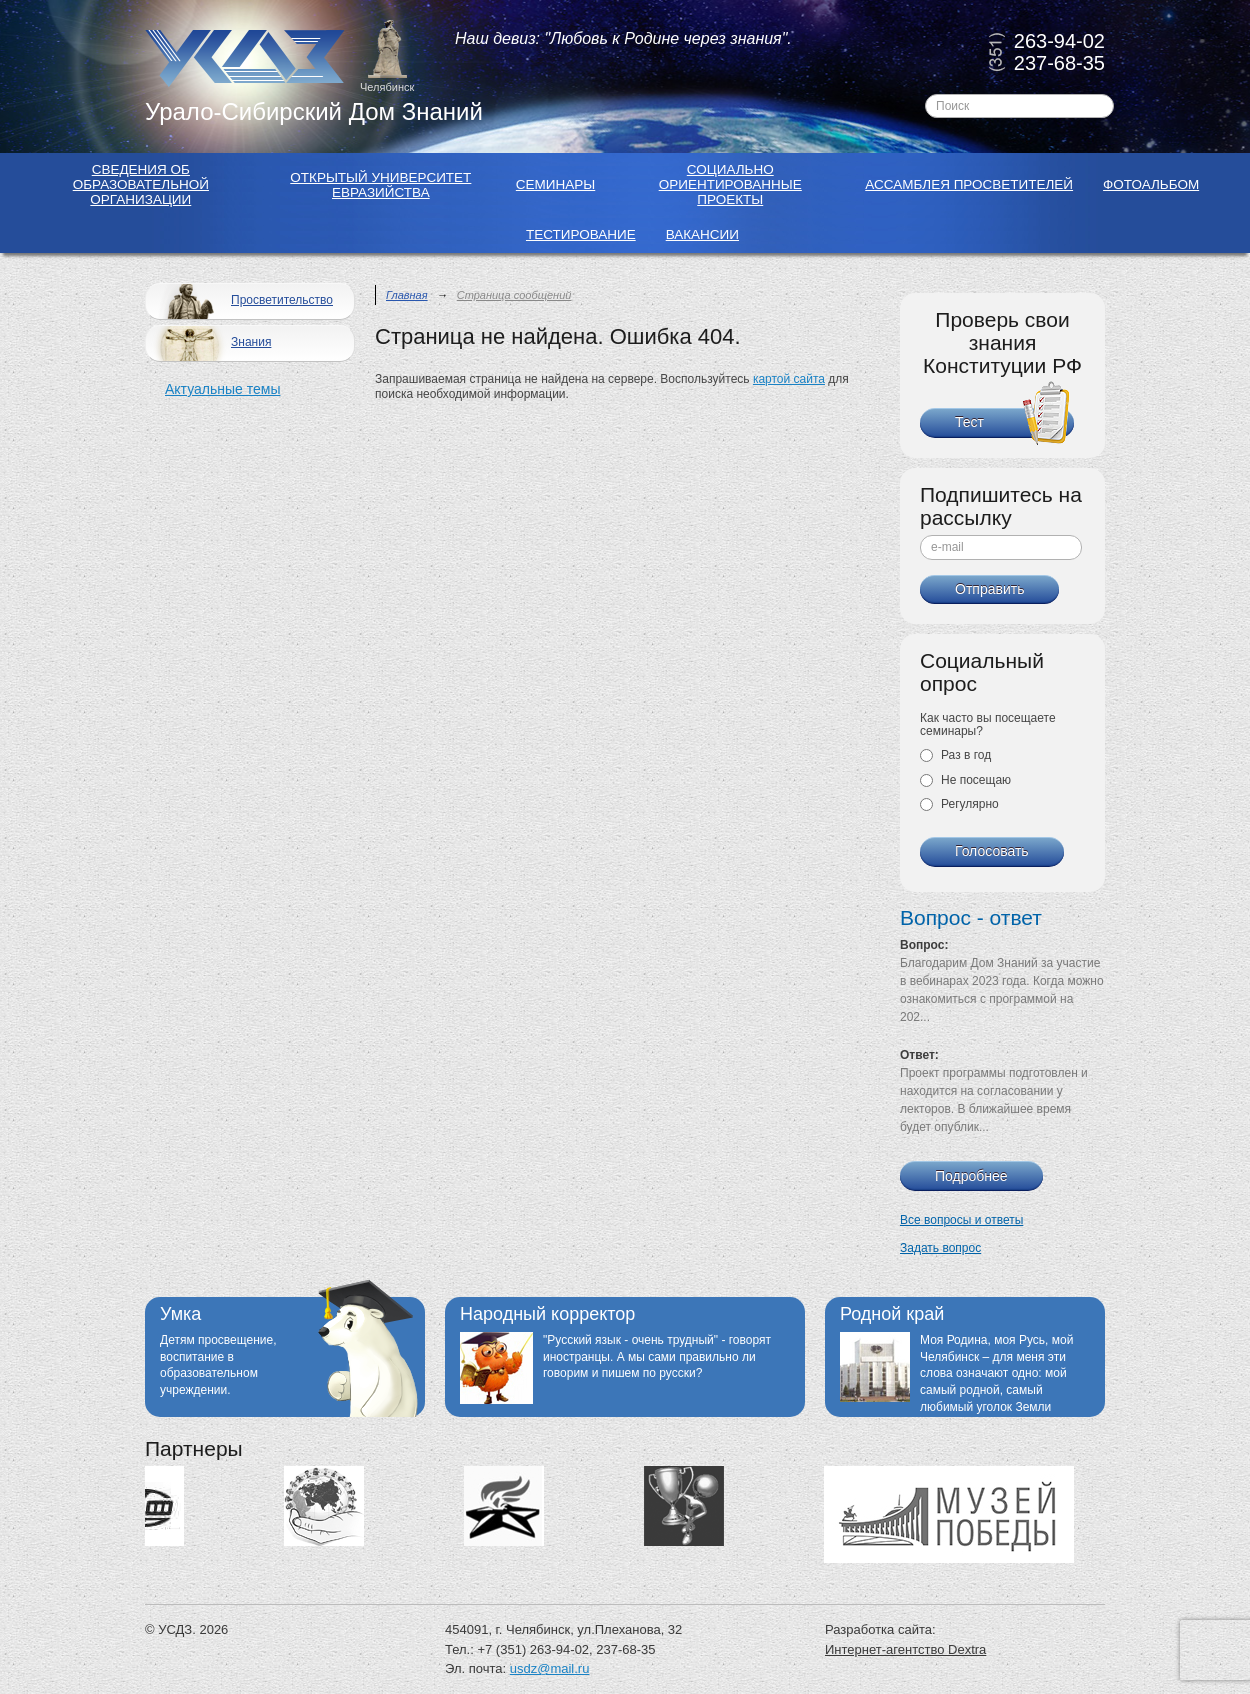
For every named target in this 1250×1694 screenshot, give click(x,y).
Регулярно (959, 804)
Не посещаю (965, 780)
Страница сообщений (514, 295)
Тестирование (581, 234)
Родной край (892, 1314)
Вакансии (702, 234)
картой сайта (789, 379)
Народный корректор (547, 1314)
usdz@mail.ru (550, 1668)
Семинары (555, 184)
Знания (211, 343)
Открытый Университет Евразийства (380, 185)
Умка (180, 1314)
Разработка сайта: (880, 1629)
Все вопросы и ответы (961, 1220)
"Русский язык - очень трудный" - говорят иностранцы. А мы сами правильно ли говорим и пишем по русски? (657, 1357)
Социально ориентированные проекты (730, 184)
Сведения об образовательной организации (141, 184)
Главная (407, 295)
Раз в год (955, 755)
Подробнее (971, 1176)
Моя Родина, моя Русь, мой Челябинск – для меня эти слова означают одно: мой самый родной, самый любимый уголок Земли (996, 1373)
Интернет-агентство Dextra (905, 1649)
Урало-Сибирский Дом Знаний (314, 111)
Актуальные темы (222, 389)
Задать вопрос (940, 1248)
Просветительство (242, 301)
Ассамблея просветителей (969, 184)
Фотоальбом (1151, 184)
